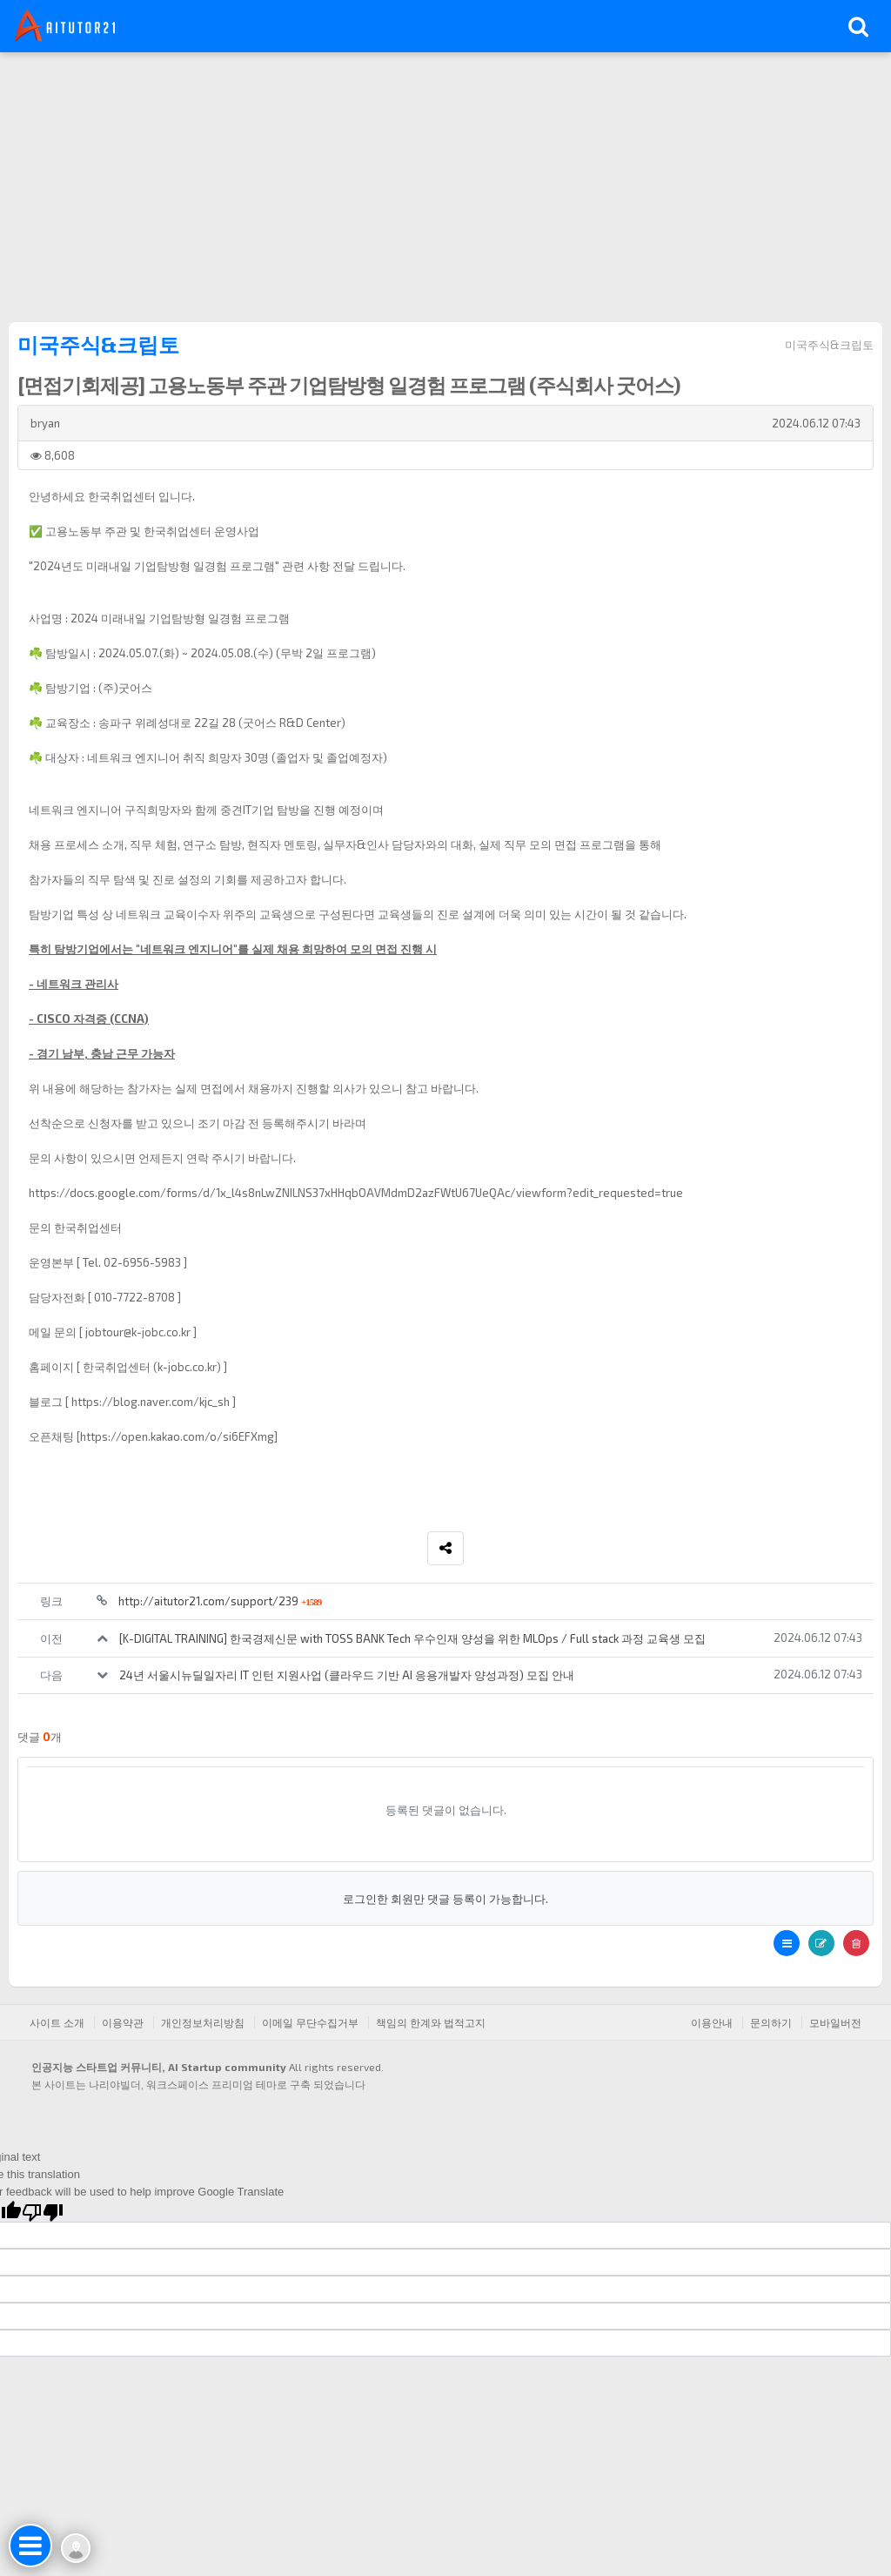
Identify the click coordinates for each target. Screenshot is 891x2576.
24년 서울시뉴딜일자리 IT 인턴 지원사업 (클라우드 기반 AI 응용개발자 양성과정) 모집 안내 (346, 1675)
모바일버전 (835, 2022)
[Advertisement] (445, 183)
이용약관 (123, 2022)
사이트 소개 (57, 2022)
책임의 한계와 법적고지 (431, 2022)
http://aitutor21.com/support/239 (219, 1601)
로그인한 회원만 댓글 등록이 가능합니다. (445, 1899)
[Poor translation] (43, 2211)
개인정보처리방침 (203, 2022)
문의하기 (771, 2022)
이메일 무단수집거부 (310, 2022)
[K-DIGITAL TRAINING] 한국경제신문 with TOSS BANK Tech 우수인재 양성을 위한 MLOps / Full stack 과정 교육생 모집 (412, 1638)
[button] (787, 1943)
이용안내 (712, 2022)
